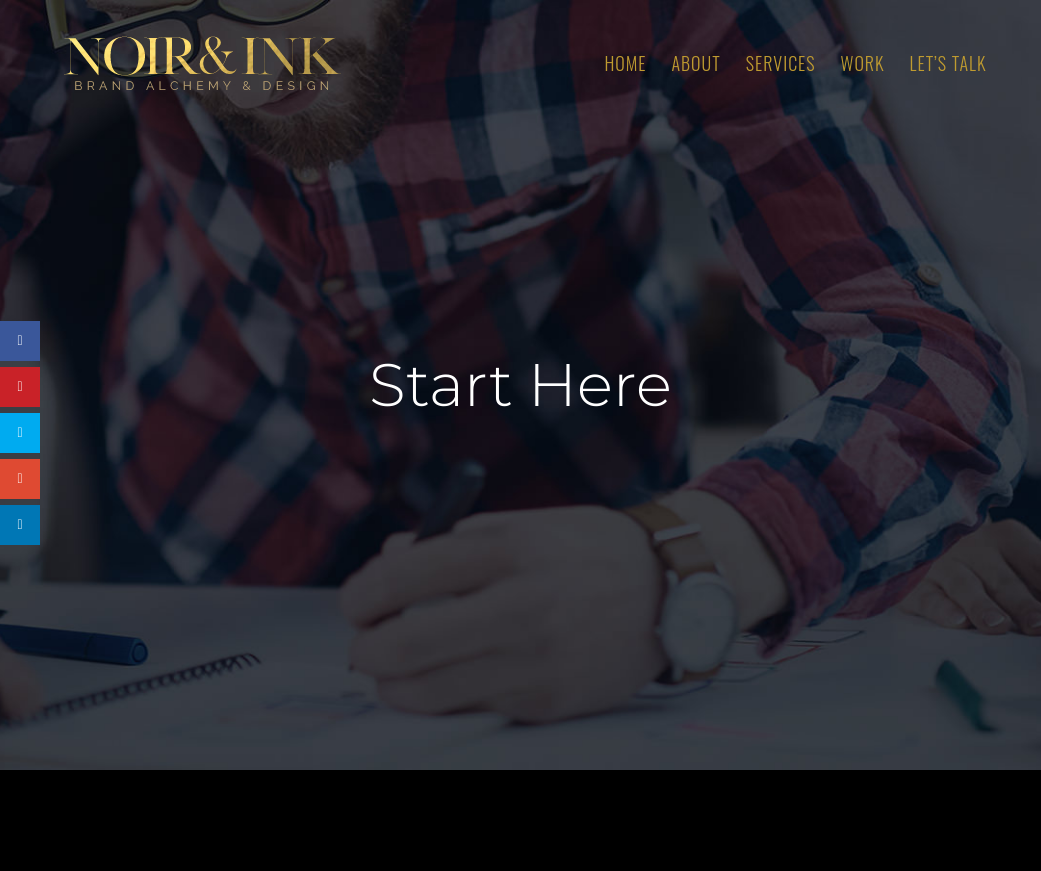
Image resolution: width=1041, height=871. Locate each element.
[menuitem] (637, 63)
